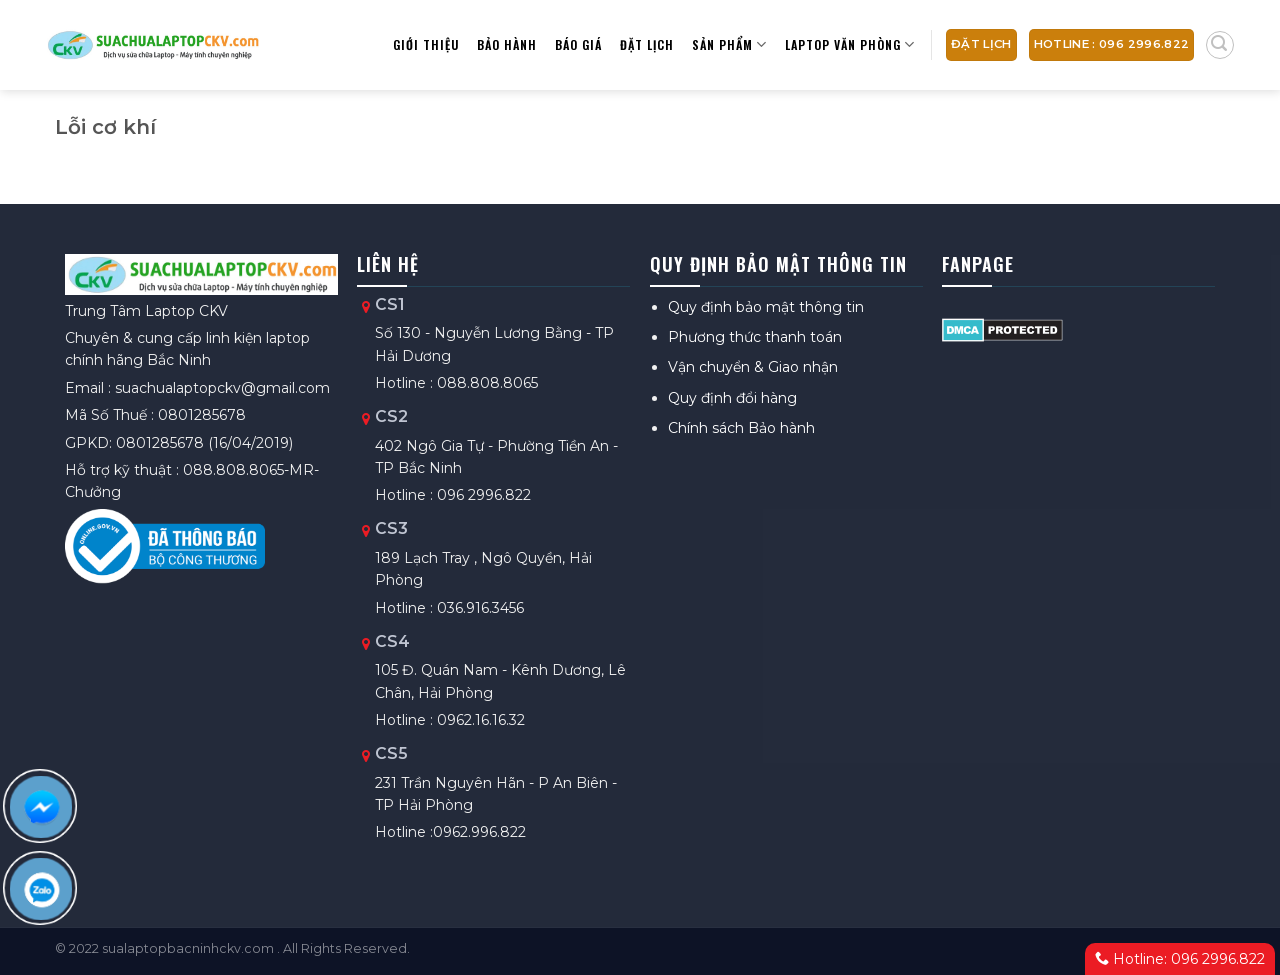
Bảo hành (507, 44)
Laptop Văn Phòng (850, 44)
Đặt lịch (647, 44)
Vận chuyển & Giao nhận (753, 367)
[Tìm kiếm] (1220, 45)
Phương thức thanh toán (755, 337)
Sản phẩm (729, 44)
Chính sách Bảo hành (741, 428)
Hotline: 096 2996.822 (1180, 959)
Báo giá (578, 44)
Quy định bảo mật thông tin (766, 307)
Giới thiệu (426, 44)
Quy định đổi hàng (732, 398)
